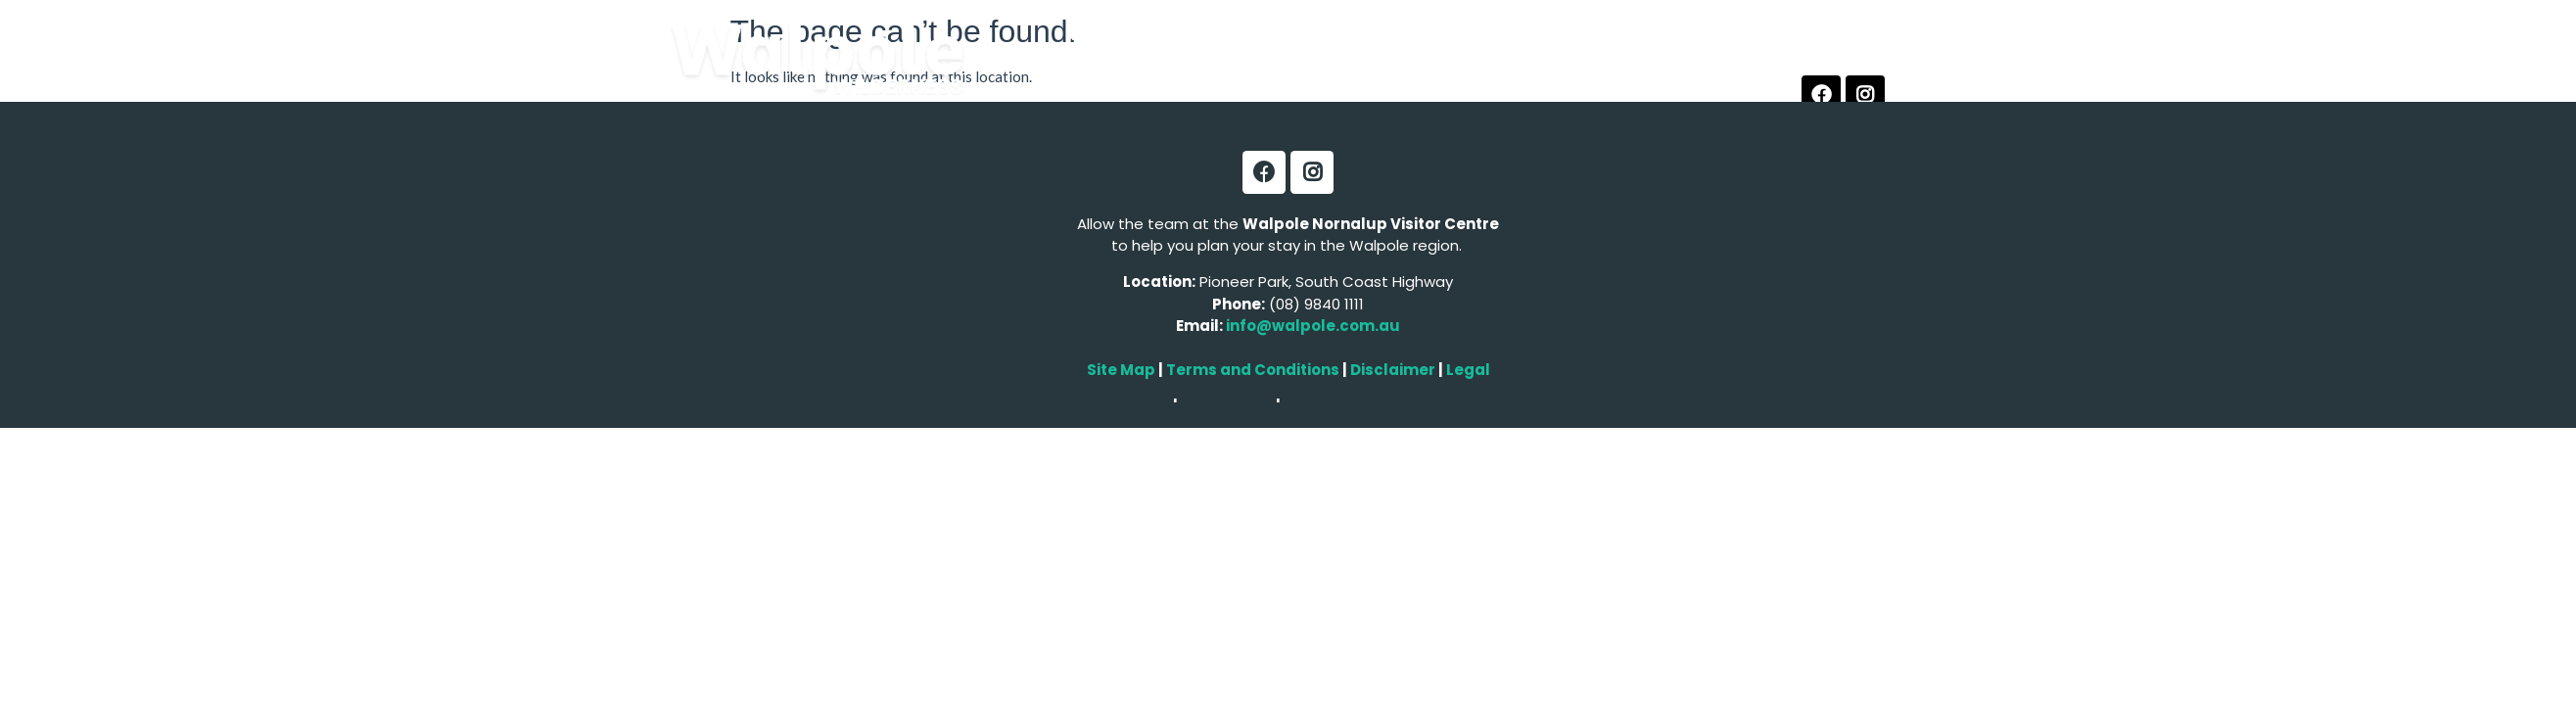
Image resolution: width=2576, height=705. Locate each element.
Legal (1466, 369)
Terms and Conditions (1252, 369)
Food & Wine (1578, 34)
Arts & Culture (1137, 80)
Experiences (1209, 34)
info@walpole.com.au (1313, 325)
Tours (1476, 34)
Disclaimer (1394, 369)
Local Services (1281, 80)
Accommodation (1355, 34)
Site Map (1121, 369)
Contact (1538, 80)
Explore (1100, 34)
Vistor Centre (1422, 80)
